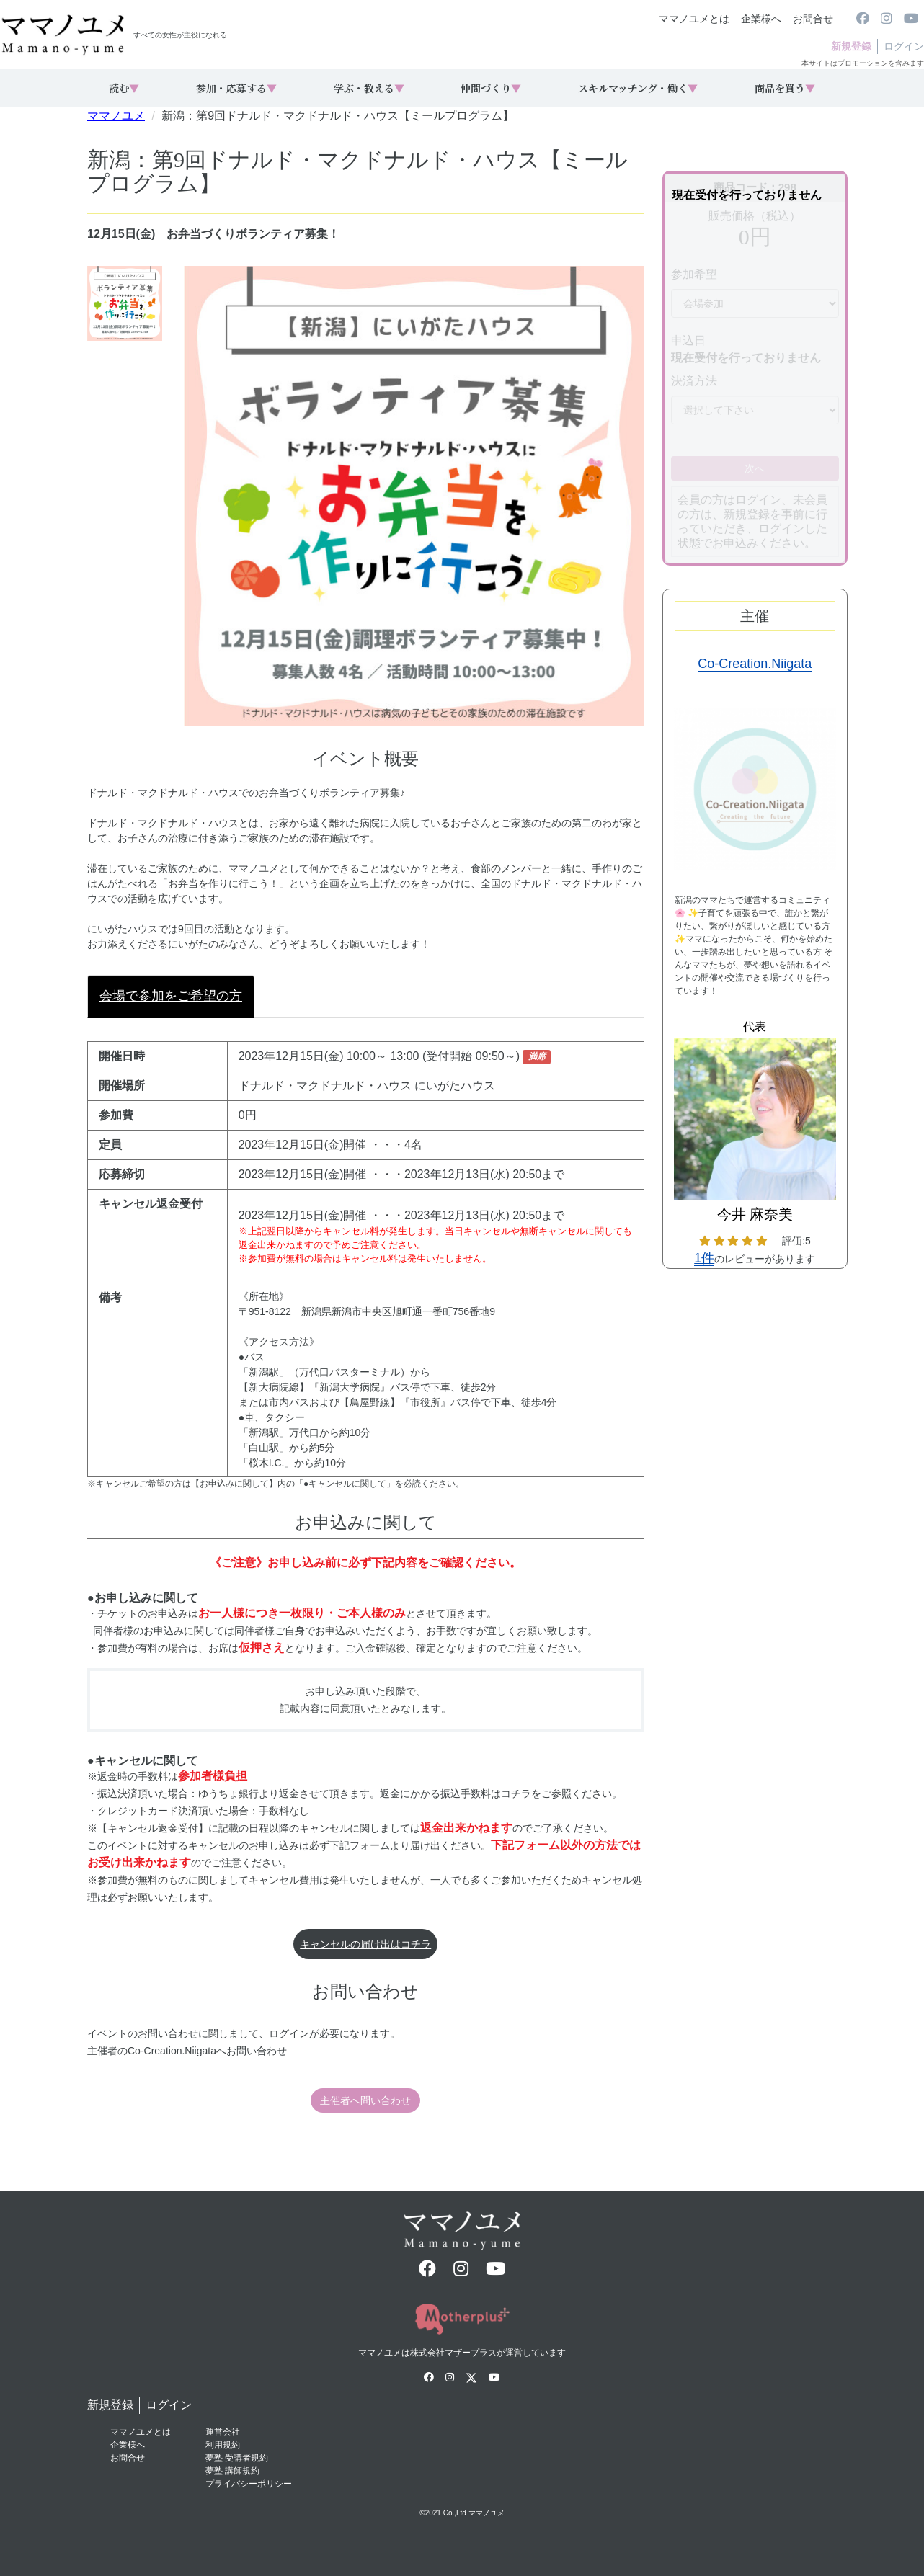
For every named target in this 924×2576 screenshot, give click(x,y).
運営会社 (222, 2432)
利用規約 (222, 2445)
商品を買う (785, 88)
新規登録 (851, 46)
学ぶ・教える (369, 88)
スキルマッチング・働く (638, 88)
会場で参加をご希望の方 (170, 996)
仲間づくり (491, 88)
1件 (704, 1258)
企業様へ (761, 18)
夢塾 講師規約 (232, 2471)
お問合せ (813, 18)
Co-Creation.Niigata (755, 663)
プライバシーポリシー (248, 2484)
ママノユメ (116, 116)
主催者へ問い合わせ (365, 2100)
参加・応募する (236, 88)
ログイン (904, 46)
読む (124, 88)
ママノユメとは (694, 18)
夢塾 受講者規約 (236, 2458)
